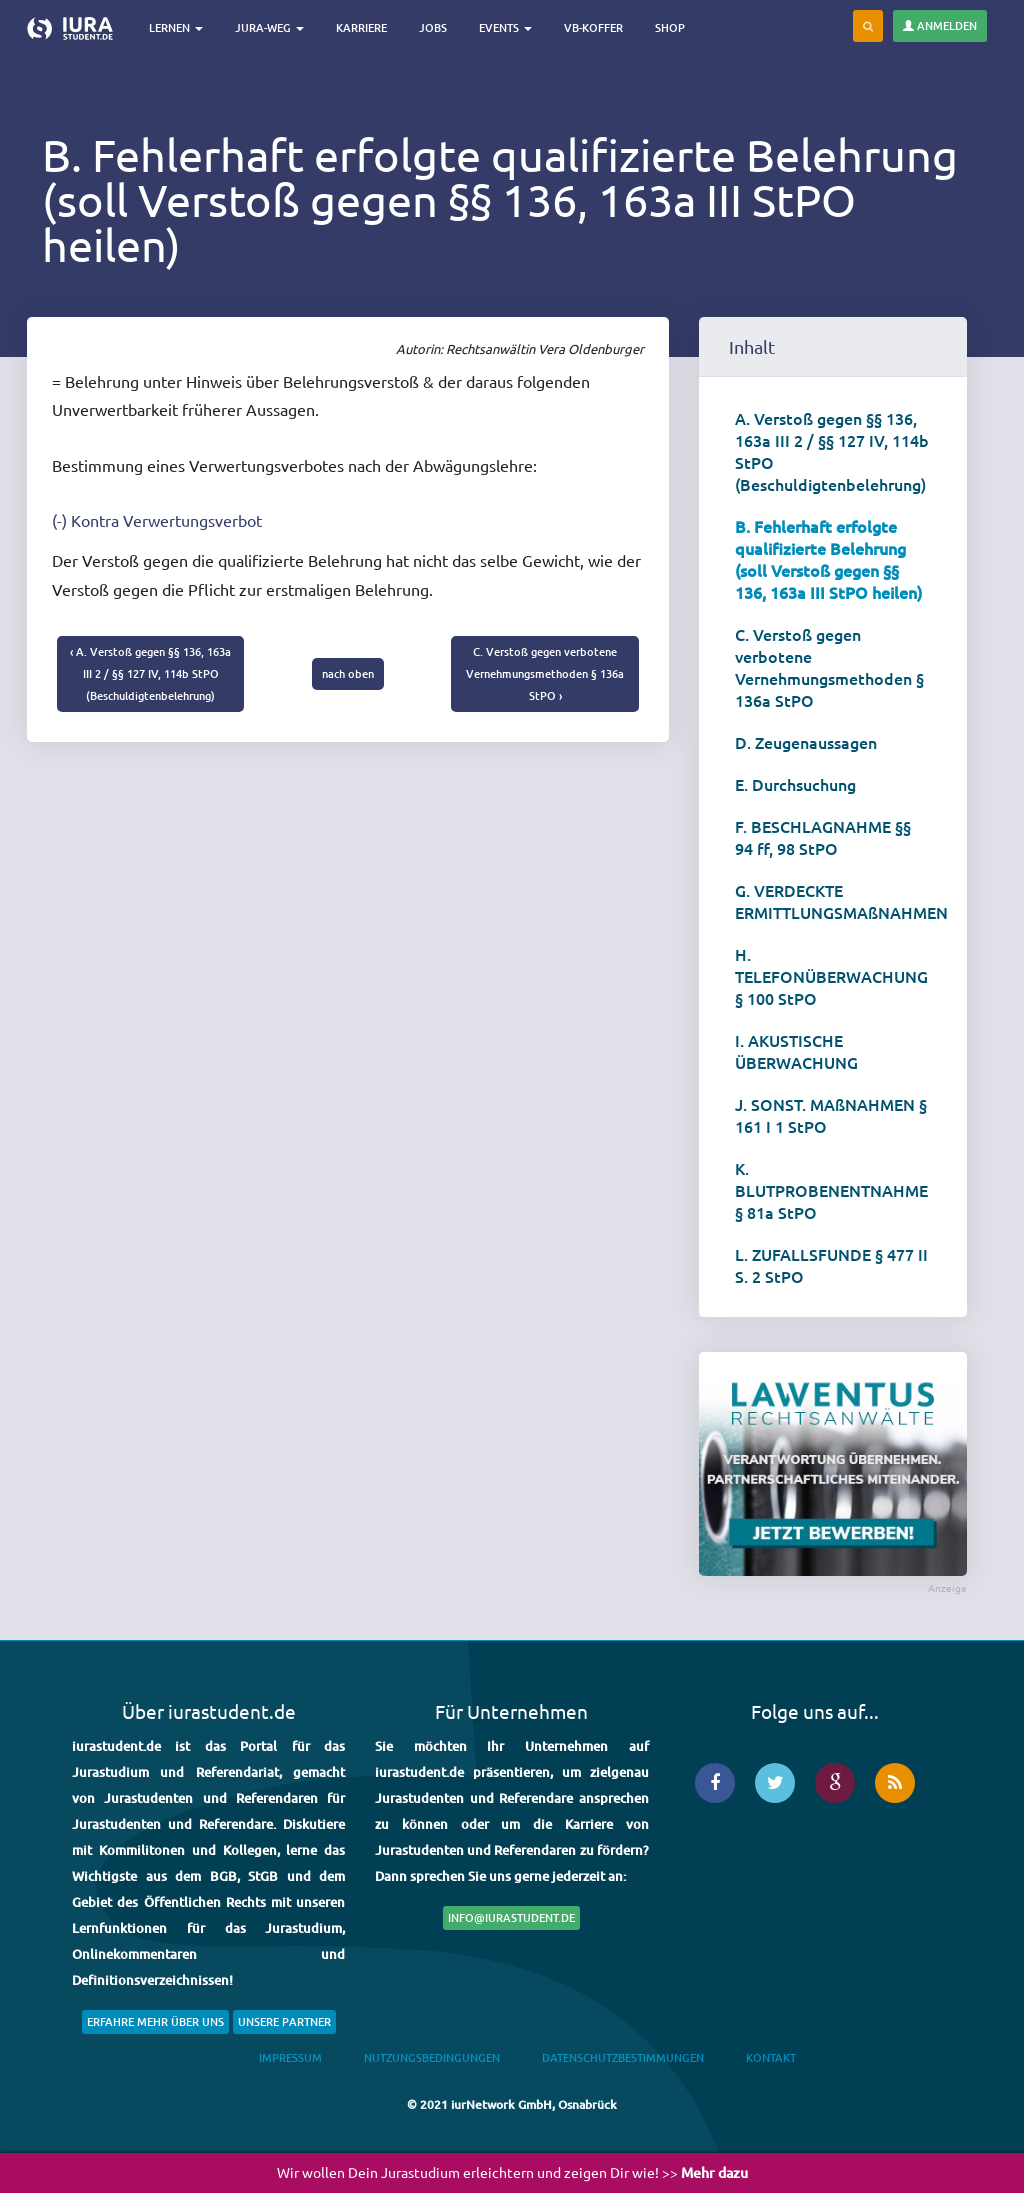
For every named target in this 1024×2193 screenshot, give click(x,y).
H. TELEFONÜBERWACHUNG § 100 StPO (831, 976)
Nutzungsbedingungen (432, 2057)
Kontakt (771, 2057)
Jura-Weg (270, 27)
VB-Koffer (594, 27)
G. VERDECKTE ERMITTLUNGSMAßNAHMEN (841, 901)
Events (506, 27)
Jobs (434, 27)
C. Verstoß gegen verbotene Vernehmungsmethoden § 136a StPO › (545, 673)
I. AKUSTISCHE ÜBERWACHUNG (796, 1051)
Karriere (362, 27)
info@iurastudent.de (511, 1917)
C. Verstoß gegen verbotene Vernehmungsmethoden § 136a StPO (829, 667)
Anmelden (940, 25)
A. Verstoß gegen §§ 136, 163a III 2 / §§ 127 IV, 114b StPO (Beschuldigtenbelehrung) (832, 451)
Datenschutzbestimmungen (623, 2057)
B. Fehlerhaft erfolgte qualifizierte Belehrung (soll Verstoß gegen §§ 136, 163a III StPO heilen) (828, 559)
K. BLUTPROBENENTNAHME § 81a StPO (831, 1190)
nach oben (348, 673)
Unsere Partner (284, 2021)
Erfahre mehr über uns (155, 2021)
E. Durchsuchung (795, 784)
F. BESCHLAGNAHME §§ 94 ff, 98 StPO (823, 837)
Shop (671, 27)
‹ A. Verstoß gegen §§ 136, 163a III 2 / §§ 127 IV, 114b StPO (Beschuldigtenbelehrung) (150, 673)
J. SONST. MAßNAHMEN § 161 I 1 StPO (831, 1115)
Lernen (177, 27)
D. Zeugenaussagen (806, 742)
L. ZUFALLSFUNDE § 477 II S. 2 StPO (831, 1265)
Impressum (290, 2057)
